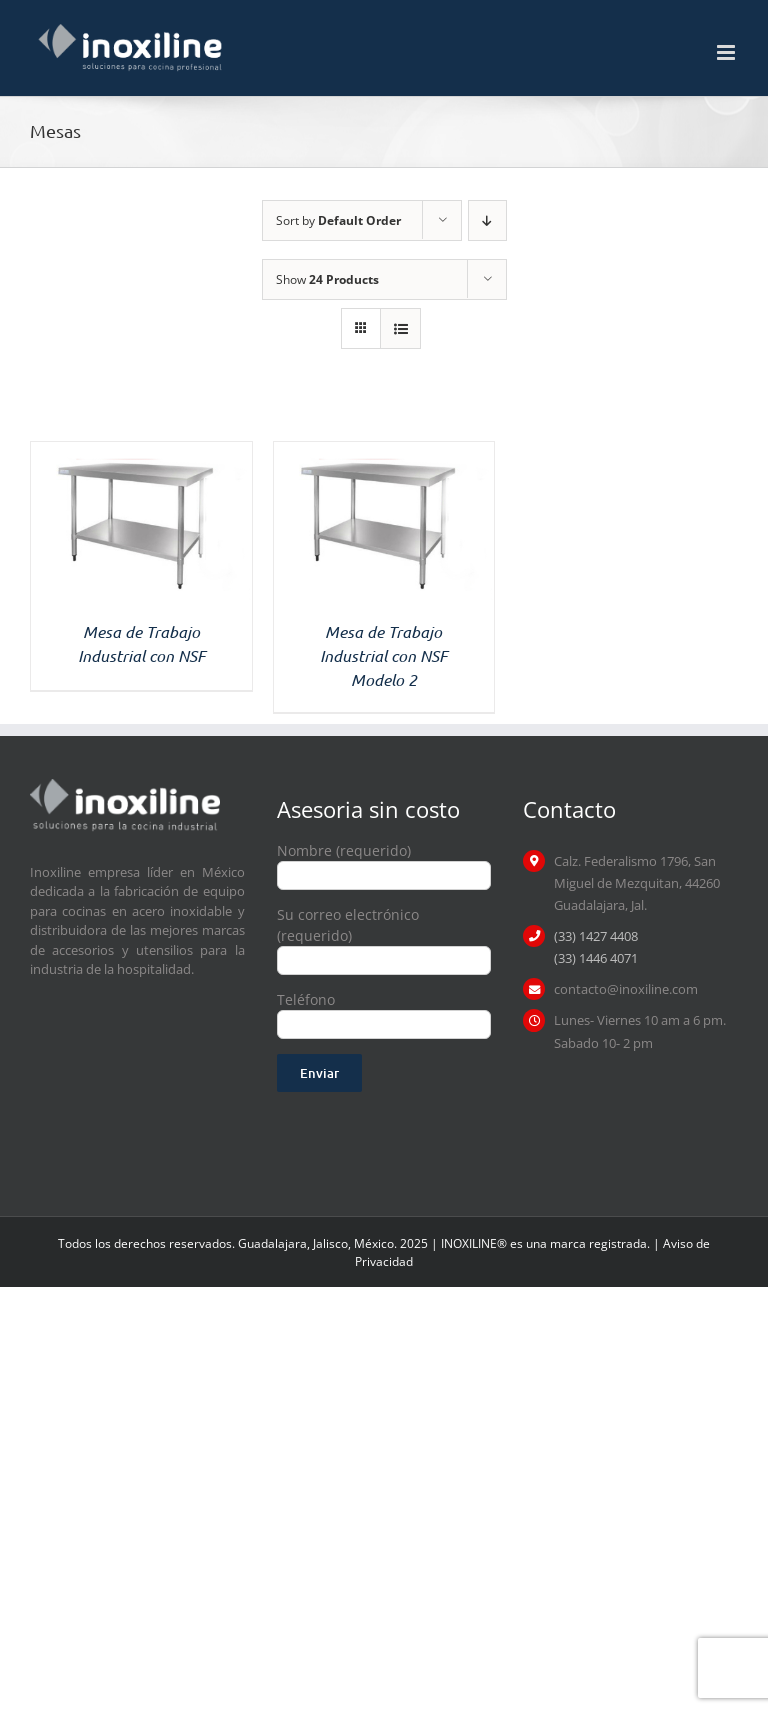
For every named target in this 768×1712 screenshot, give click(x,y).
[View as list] (400, 328)
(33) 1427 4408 (596, 936)
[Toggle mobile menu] (727, 52)
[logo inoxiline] (125, 785)
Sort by (338, 220)
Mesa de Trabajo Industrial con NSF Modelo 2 (383, 655)
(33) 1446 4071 (596, 958)
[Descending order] (487, 220)
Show (327, 279)
